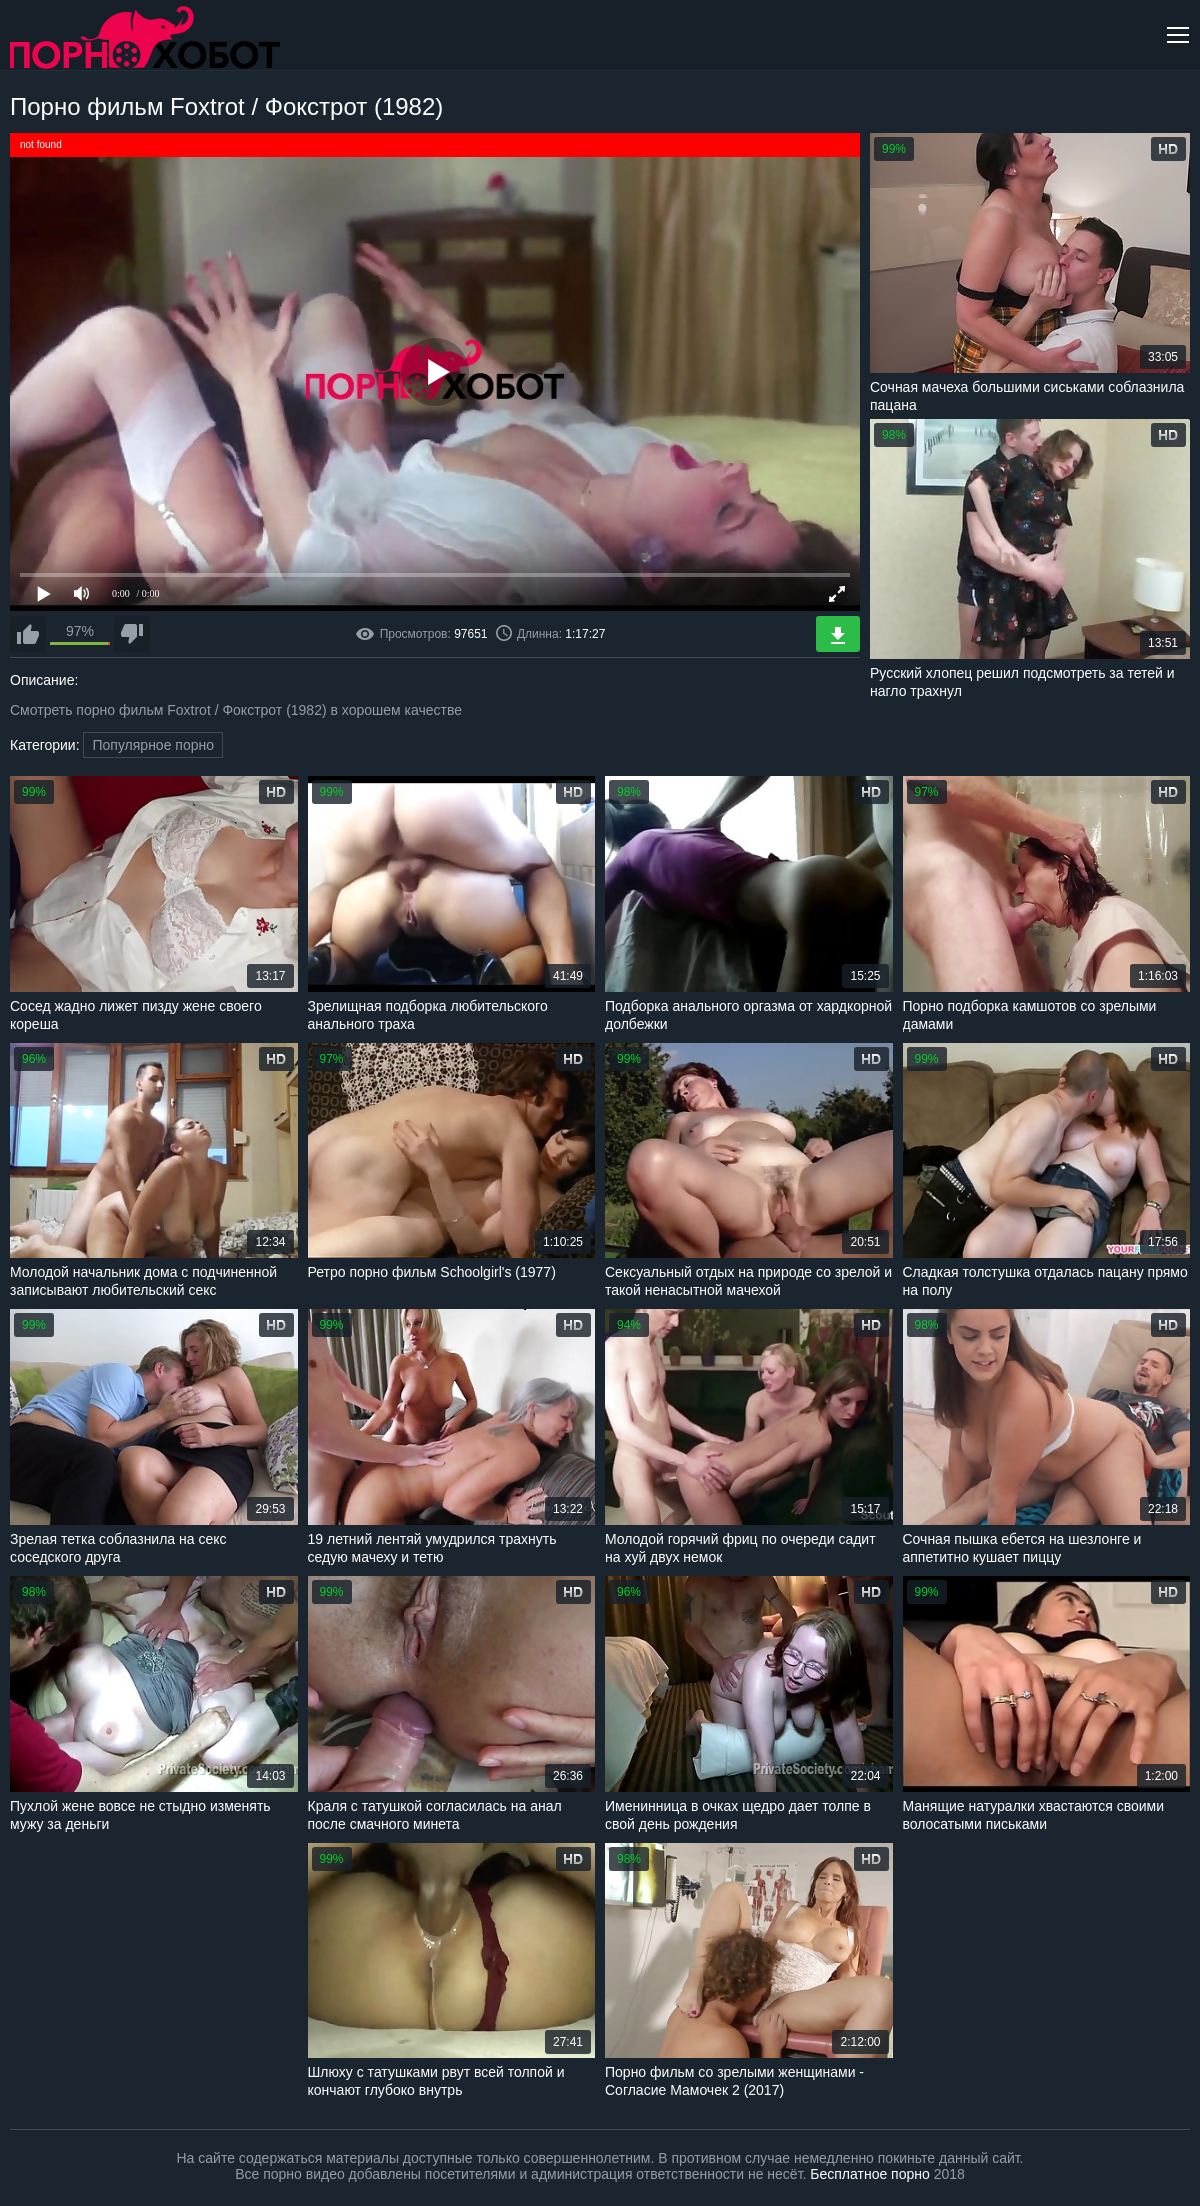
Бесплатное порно (869, 2174)
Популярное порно (153, 745)
